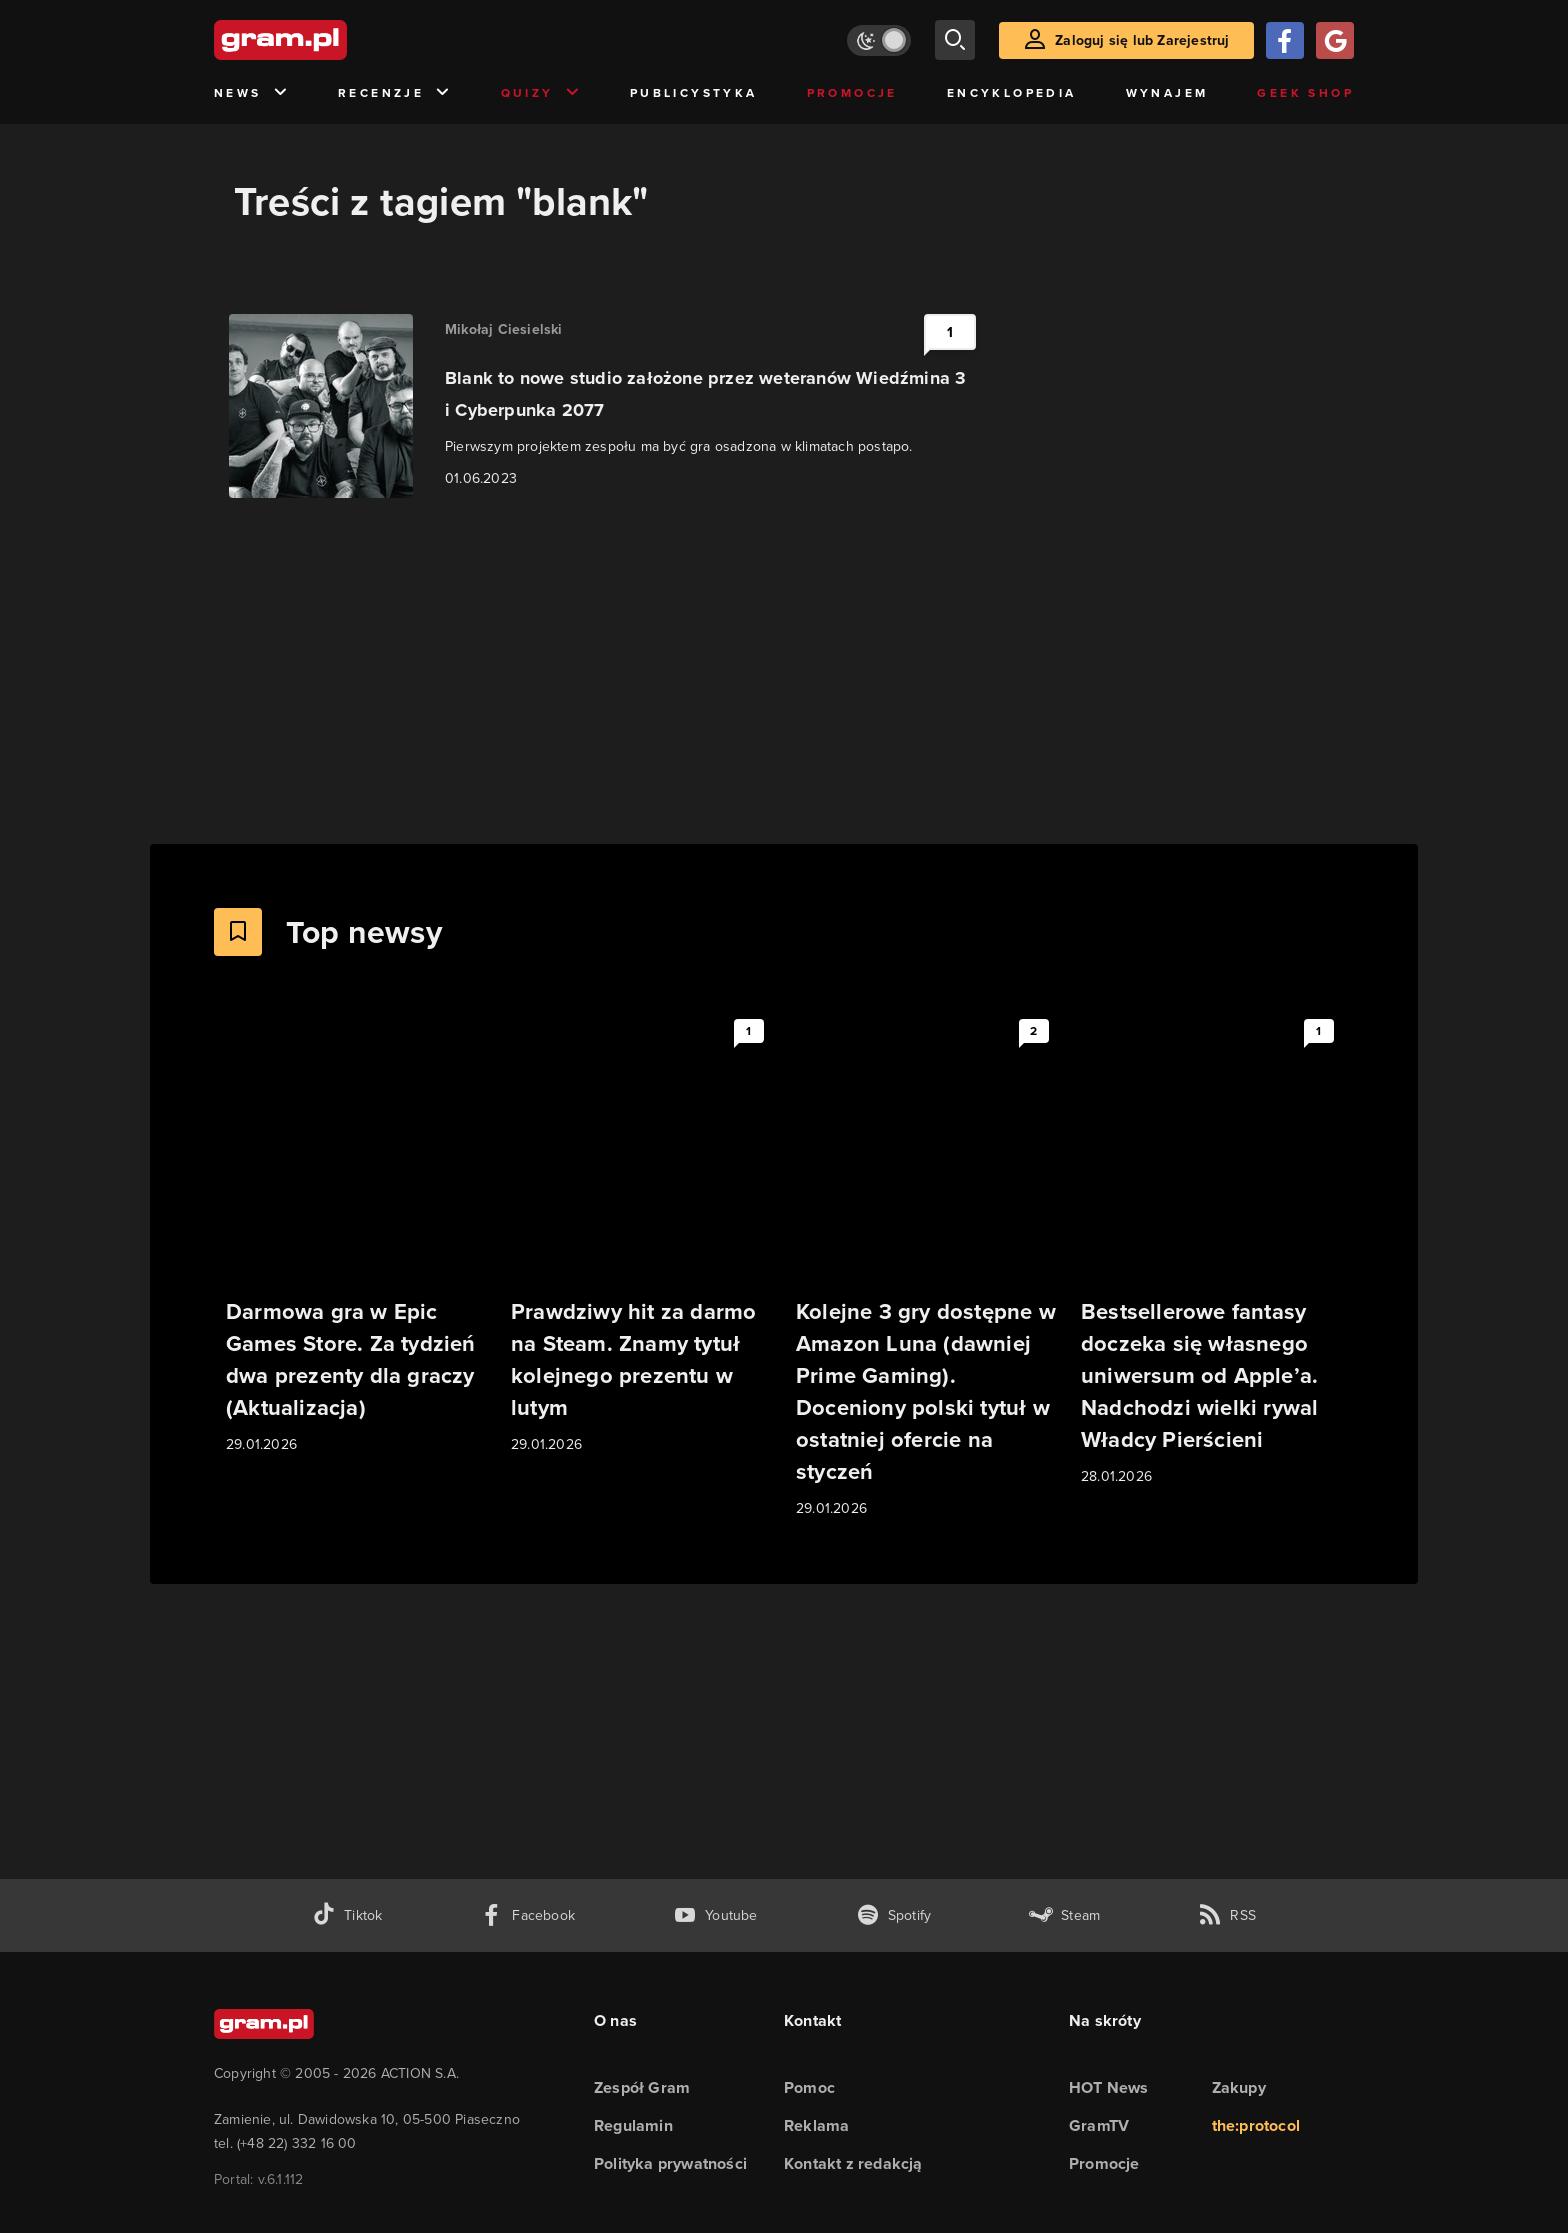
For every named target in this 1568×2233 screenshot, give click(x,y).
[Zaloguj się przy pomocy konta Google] (1335, 40)
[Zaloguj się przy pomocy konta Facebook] (1285, 40)
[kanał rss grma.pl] (1227, 1915)
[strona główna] (330, 40)
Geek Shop (1305, 93)
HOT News (1109, 2087)
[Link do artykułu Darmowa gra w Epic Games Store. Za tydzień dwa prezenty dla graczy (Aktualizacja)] (356, 1233)
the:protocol (1256, 2125)
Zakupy (1239, 2087)
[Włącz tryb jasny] (879, 40)
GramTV (1099, 2125)
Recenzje (395, 93)
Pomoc (809, 2087)
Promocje (852, 93)
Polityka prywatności (670, 2163)
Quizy (541, 93)
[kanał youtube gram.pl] (715, 1915)
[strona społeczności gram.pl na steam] (1064, 1915)
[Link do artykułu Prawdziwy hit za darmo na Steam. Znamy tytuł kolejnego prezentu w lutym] (641, 1233)
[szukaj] (955, 40)
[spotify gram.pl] (894, 1915)
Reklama (816, 2125)
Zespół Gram (642, 2087)
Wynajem (1167, 93)
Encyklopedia (1012, 93)
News (251, 93)
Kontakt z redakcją (853, 2163)
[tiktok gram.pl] (347, 1915)
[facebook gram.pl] (527, 1915)
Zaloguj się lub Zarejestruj (1142, 40)
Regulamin (633, 2125)
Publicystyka (694, 93)
